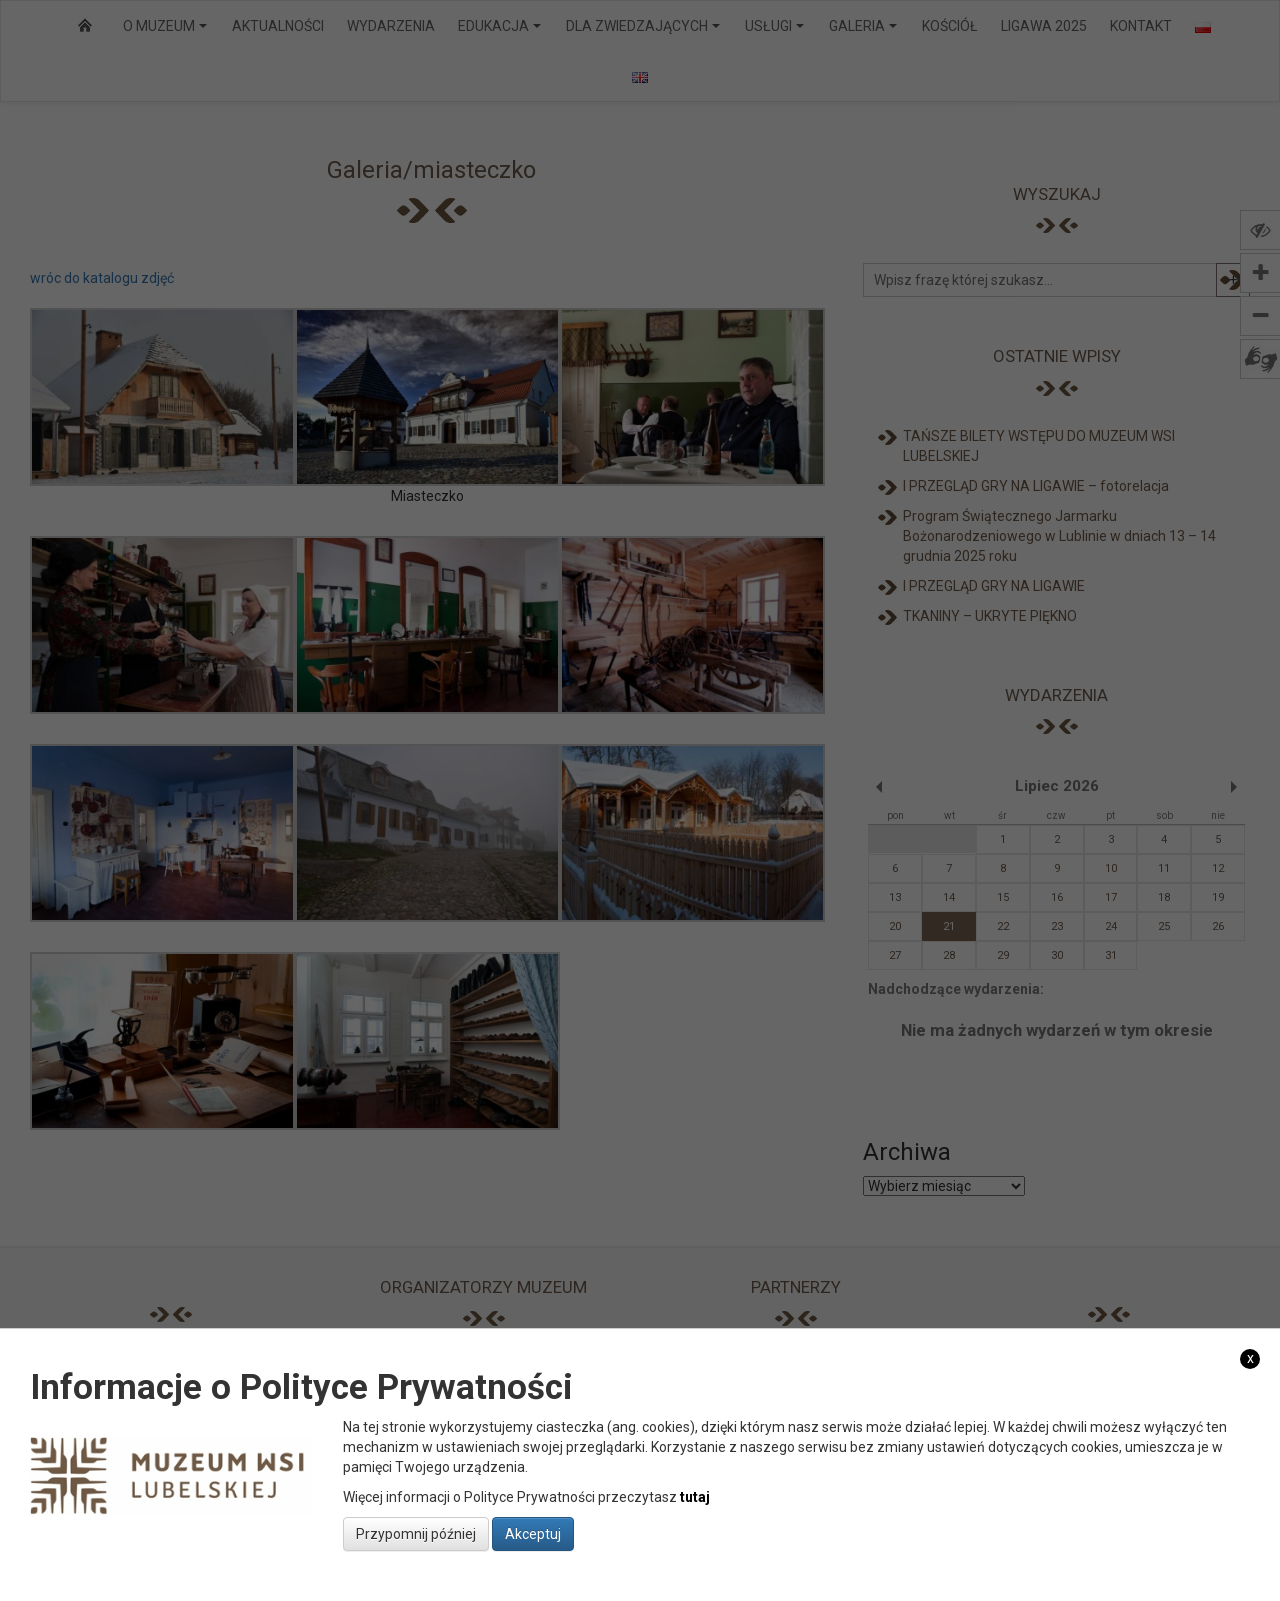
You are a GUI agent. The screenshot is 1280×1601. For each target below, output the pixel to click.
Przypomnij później (416, 1534)
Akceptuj (533, 1534)
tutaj (695, 1497)
